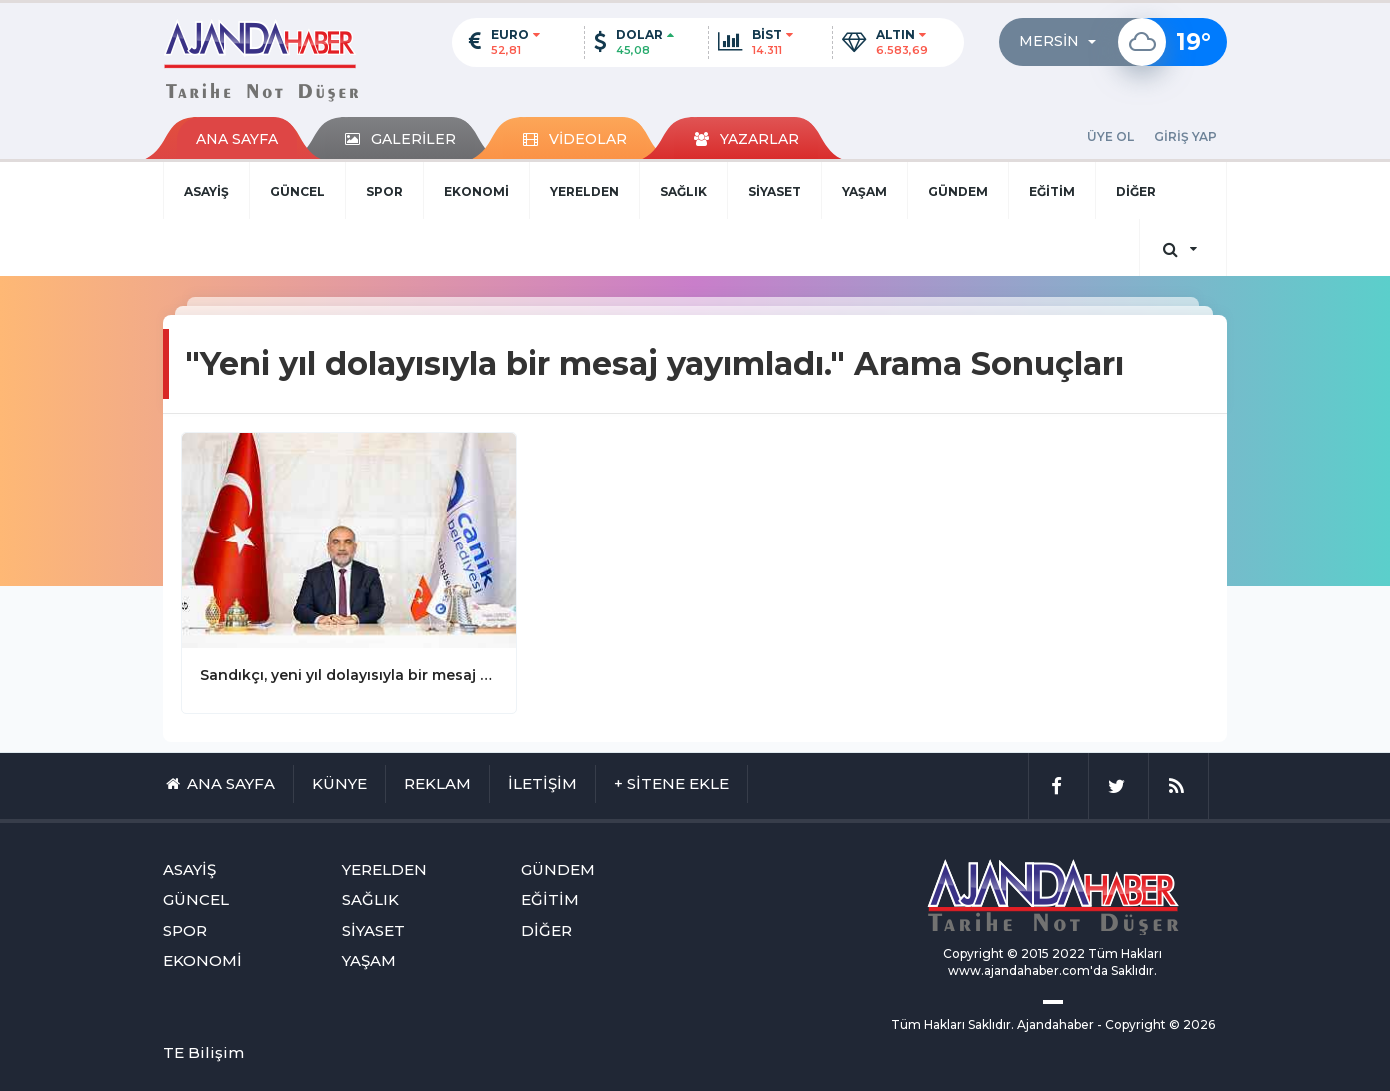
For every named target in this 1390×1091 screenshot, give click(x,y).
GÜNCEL (297, 191)
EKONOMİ (476, 191)
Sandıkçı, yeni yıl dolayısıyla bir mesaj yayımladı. (349, 675)
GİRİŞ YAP (1185, 136)
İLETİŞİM (542, 783)
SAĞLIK (683, 191)
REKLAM (437, 783)
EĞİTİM (1052, 191)
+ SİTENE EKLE (671, 783)
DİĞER (1136, 191)
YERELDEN (584, 191)
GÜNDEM (958, 191)
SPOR (384, 191)
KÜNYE (339, 783)
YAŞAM (864, 191)
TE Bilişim (203, 1052)
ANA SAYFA (237, 139)
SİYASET (774, 191)
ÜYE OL (1110, 136)
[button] (1063, 42)
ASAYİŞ (206, 191)
